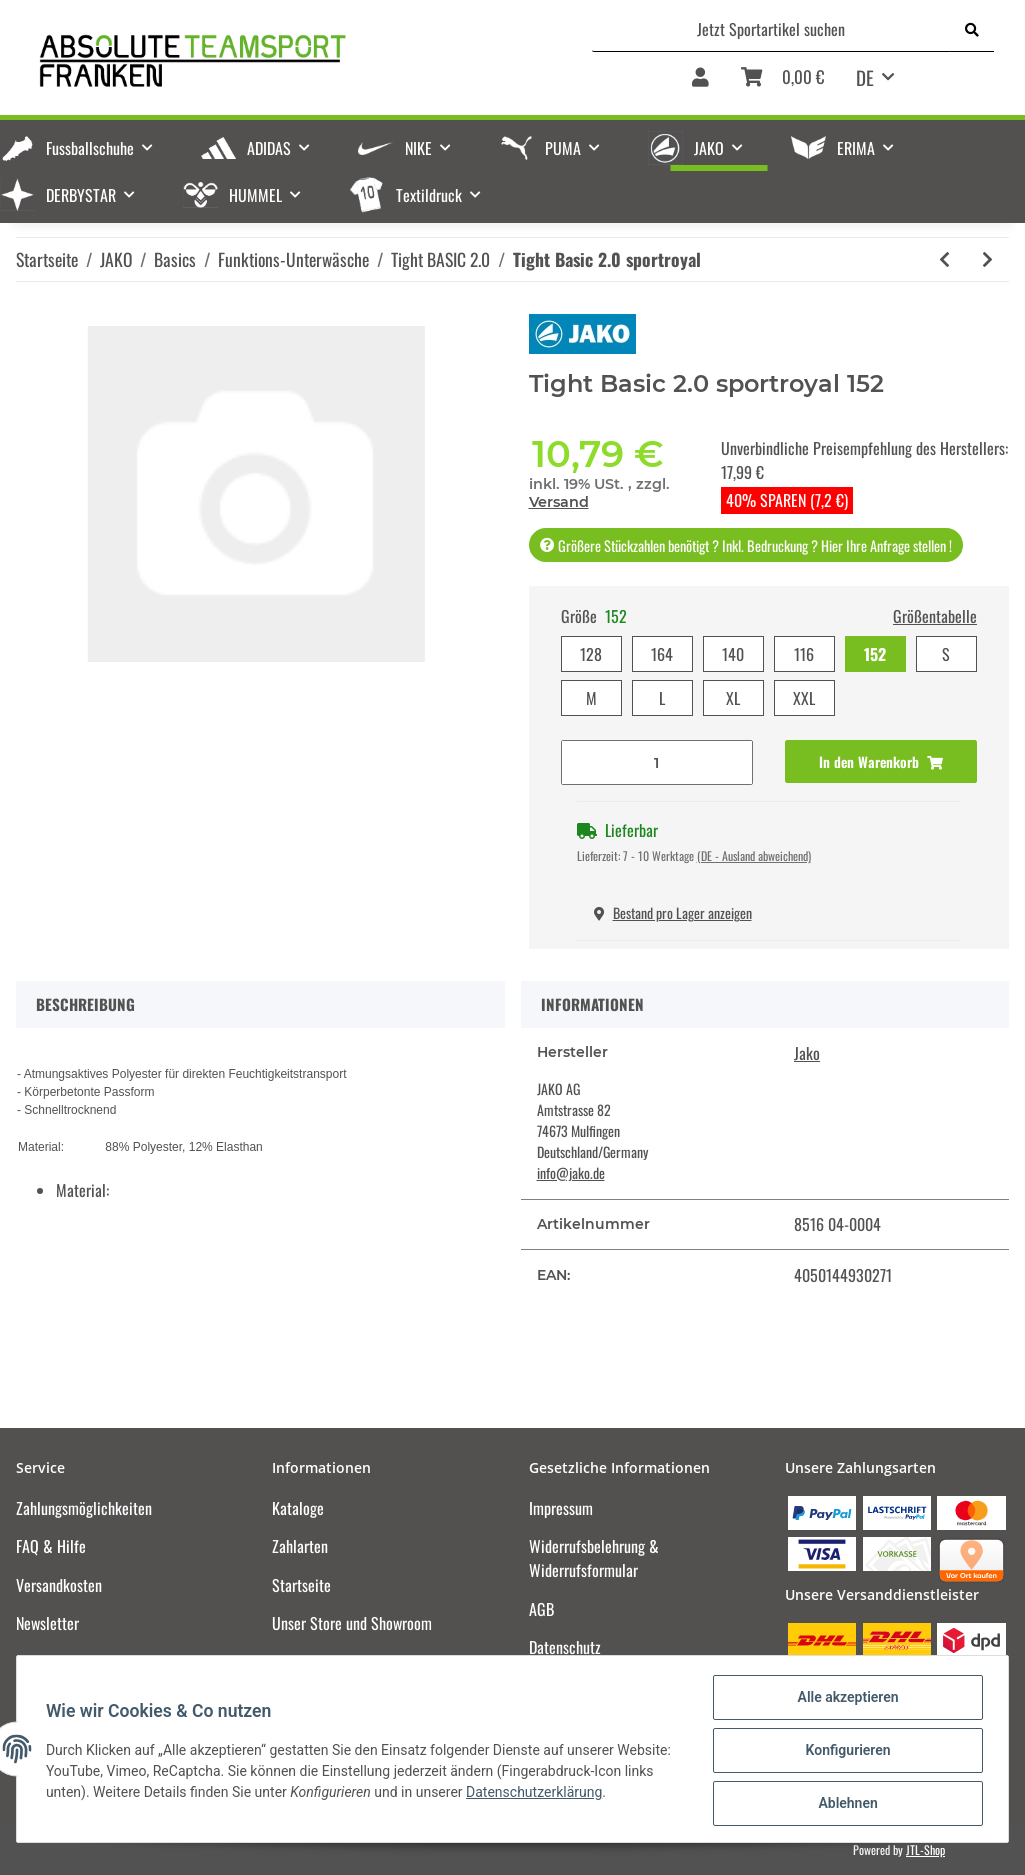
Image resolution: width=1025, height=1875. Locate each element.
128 (591, 654)
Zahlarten (300, 1546)
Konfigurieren (844, 1752)
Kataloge (298, 1508)
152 (875, 654)
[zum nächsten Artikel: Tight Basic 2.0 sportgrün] (987, 259)
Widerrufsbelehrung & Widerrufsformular (594, 1558)
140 (733, 654)
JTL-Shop (925, 1849)
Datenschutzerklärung (537, 1794)
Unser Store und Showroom (352, 1623)
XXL (804, 698)
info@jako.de (571, 1172)
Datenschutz (565, 1647)
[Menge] (657, 762)
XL (733, 698)
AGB (541, 1609)
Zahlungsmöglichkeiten (84, 1508)
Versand (559, 502)
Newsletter (47, 1623)
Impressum (561, 1508)
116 (804, 654)
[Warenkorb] (782, 84)
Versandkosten (59, 1585)
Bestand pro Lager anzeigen (673, 912)
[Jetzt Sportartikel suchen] (771, 29)
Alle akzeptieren (844, 1700)
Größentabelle (935, 616)
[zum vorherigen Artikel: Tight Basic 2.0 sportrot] (944, 259)
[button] (700, 84)
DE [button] (865, 77)
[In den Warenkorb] (881, 761)
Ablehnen (844, 1804)
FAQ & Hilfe (51, 1546)
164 (662, 654)
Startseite (301, 1585)
